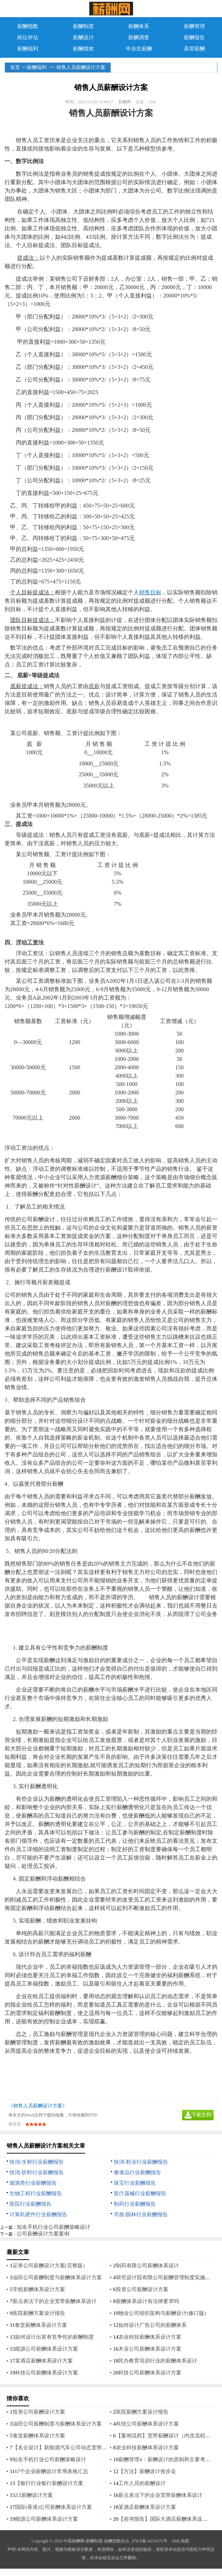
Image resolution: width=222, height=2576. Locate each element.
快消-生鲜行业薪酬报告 (36, 2162)
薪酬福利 (27, 48)
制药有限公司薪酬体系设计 (147, 2265)
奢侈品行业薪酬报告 (137, 2172)
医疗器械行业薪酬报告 (140, 2193)
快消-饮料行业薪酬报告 (36, 2172)
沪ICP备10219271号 (150, 2541)
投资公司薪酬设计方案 (142, 2289)
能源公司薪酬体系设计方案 (46, 2349)
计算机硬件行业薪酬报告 (38, 2214)
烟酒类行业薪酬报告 (33, 2183)
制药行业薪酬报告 (135, 2204)
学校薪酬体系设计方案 (39, 2289)
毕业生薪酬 (139, 48)
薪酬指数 (27, 26)
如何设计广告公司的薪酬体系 (152, 2325)
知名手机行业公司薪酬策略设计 (53, 2227)
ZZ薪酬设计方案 (34, 2495)
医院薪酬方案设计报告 (39, 2313)
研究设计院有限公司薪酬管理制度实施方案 (166, 2277)
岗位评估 (27, 37)
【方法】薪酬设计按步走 (147, 2471)
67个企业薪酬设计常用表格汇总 (51, 2471)
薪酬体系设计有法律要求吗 (147, 2301)
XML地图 (180, 2541)
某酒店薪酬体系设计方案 (44, 2361)
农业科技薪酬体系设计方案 (149, 2337)
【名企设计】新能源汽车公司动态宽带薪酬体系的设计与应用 (83, 2447)
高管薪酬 (194, 48)
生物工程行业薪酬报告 (35, 2193)
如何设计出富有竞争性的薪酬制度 (54, 2337)
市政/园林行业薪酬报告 (141, 2214)
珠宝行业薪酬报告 (135, 2183)
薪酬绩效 (83, 48)
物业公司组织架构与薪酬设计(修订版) (162, 2313)
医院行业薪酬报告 (30, 2204)
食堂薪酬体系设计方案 (41, 2325)
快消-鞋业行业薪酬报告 (141, 2162)
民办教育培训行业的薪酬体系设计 (157, 2361)
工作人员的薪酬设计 (142, 2483)
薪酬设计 (83, 37)
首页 (15, 67)
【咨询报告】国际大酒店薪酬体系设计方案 (168, 2519)
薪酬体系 (138, 26)
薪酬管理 (194, 26)
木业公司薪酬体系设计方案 (149, 2349)
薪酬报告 (194, 37)
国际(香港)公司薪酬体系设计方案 (53, 2507)
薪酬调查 (138, 37)
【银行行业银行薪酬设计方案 (49, 2483)
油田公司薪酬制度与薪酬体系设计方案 (57, 2277)
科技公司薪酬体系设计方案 (46, 2372)
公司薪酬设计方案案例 (43, 2233)
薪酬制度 (83, 26)
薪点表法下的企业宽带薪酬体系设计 (55, 2301)
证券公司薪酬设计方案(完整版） (50, 2265)
